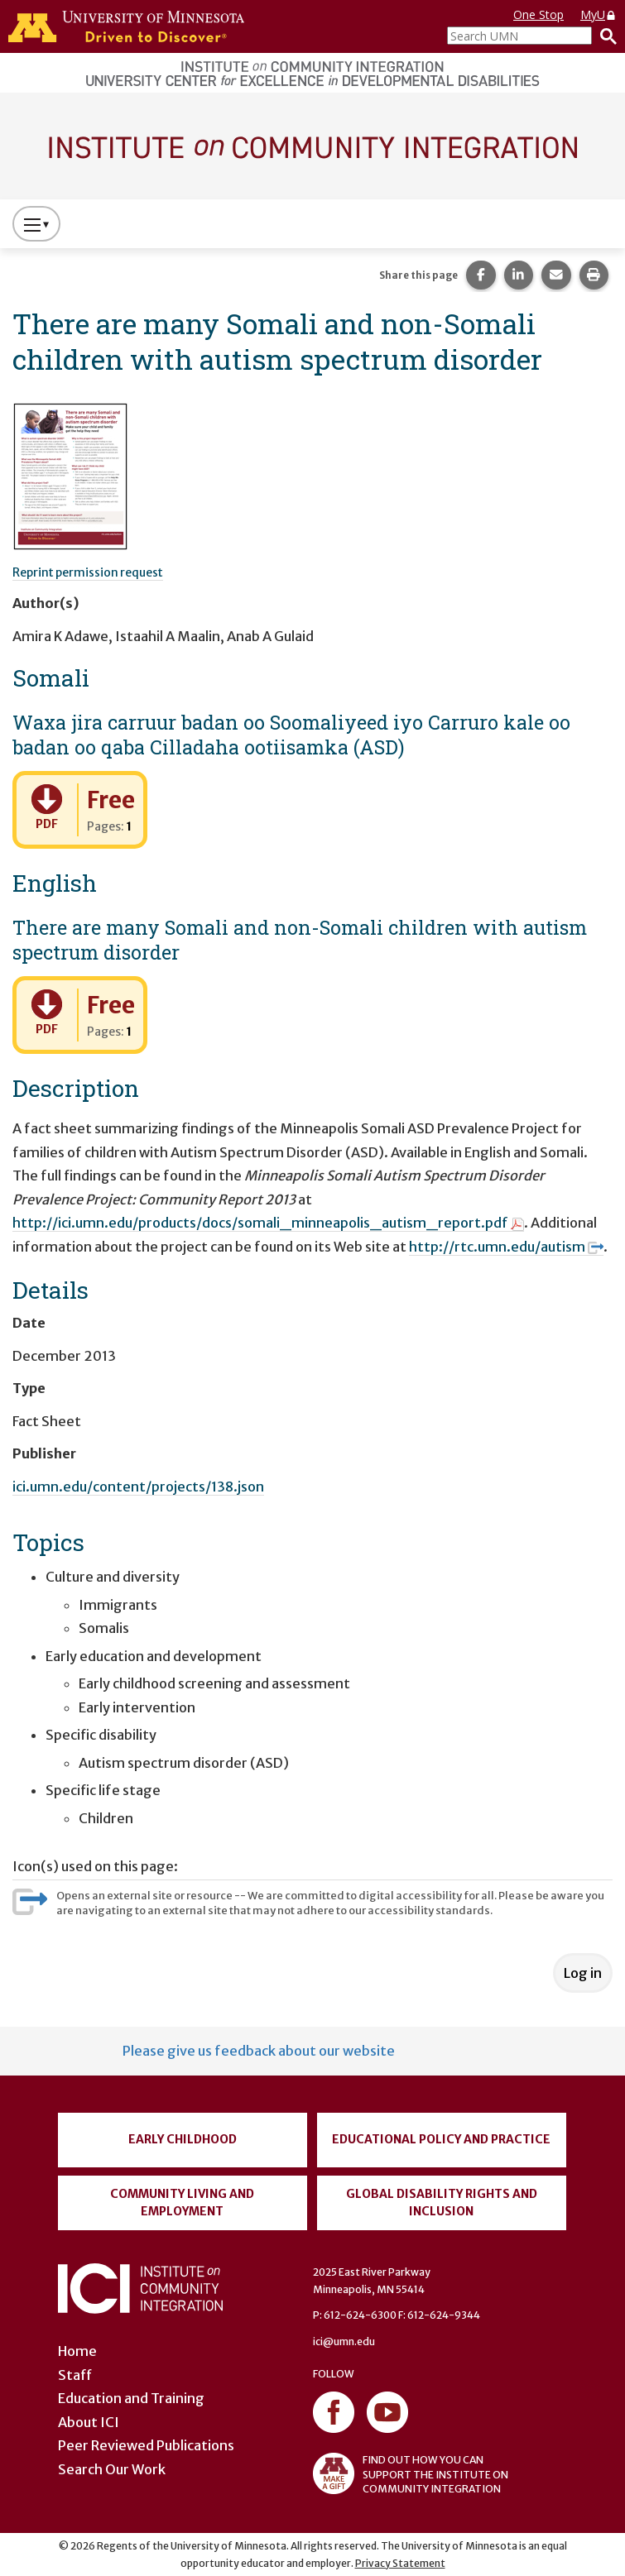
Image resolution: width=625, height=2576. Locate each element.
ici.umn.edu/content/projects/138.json (138, 1486)
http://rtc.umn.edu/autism (506, 1246)
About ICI (88, 2422)
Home (77, 2351)
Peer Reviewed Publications (146, 2445)
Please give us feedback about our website (259, 2050)
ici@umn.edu (344, 2341)
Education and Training (131, 2398)
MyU (598, 14)
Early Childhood (182, 2139)
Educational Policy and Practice (441, 2139)
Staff (75, 2375)
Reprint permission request (87, 572)
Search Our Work (112, 2469)
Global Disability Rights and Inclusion (441, 2202)
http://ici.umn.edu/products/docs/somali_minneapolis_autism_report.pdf (268, 1222)
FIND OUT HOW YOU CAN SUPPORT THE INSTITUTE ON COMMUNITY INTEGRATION (410, 2473)
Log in (583, 1973)
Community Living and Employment (182, 2202)
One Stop (538, 14)
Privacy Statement (400, 2563)
